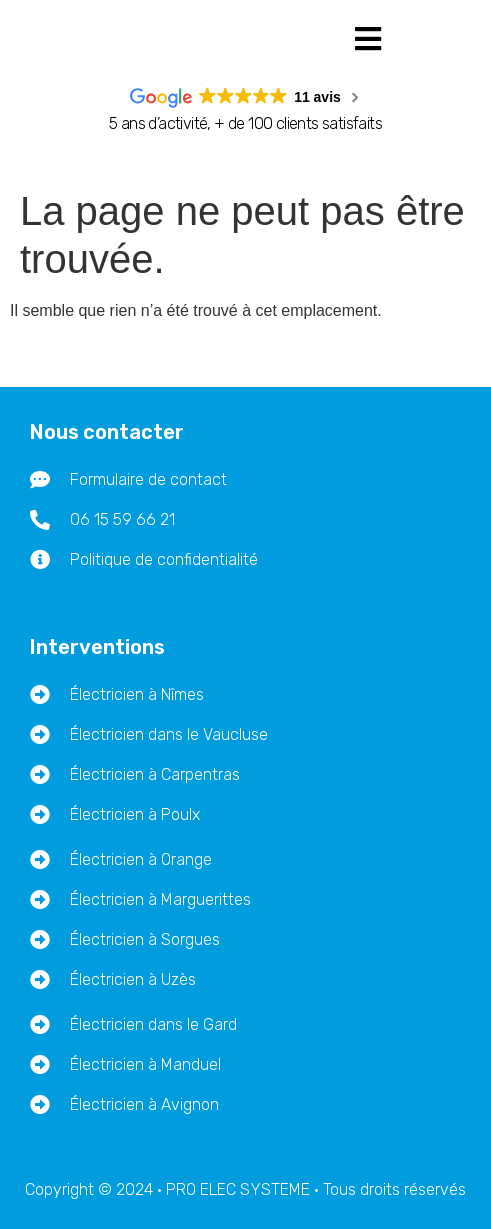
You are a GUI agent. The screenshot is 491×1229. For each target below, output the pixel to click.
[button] (368, 38)
